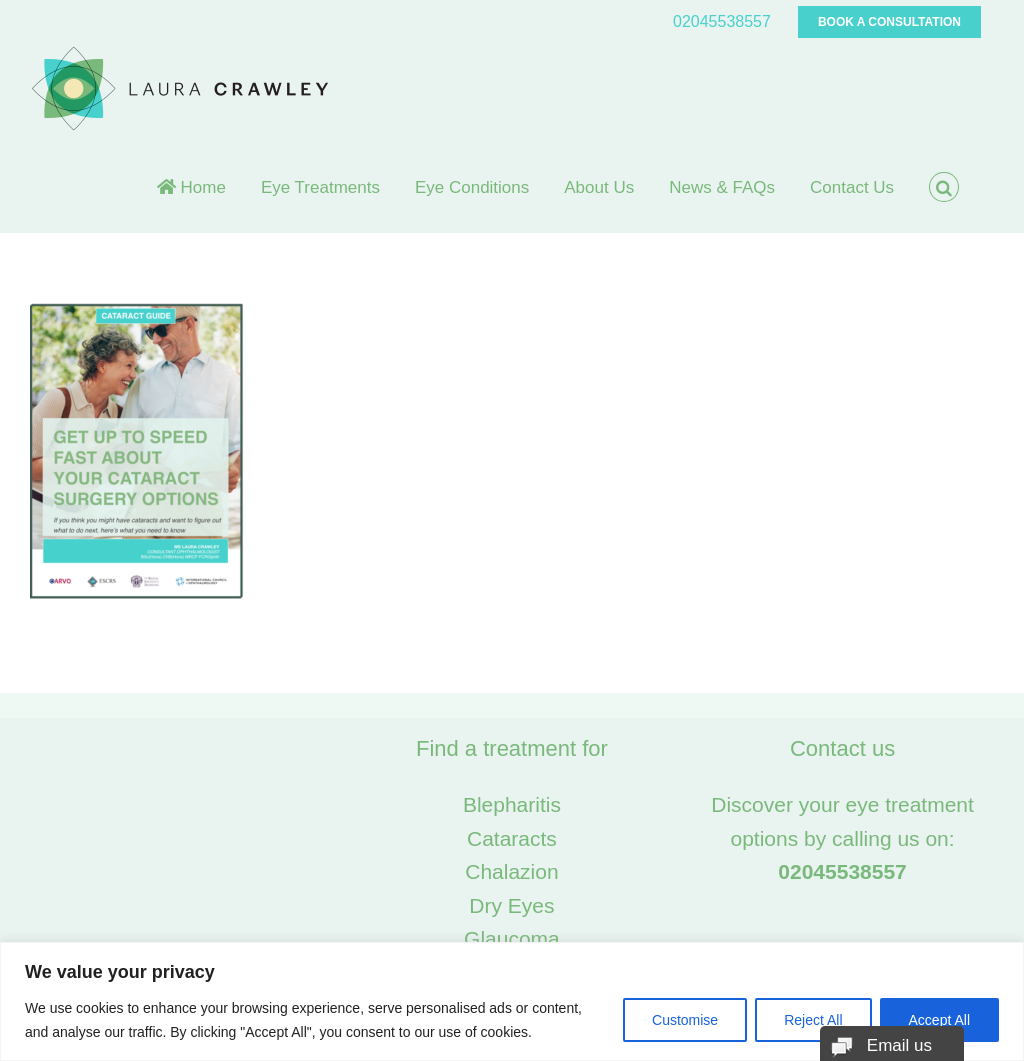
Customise (685, 1020)
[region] (512, 1001)
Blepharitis (512, 804)
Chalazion (511, 871)
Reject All (813, 1020)
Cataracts (512, 838)
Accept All (939, 1020)
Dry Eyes (511, 905)
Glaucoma (512, 938)
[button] (944, 187)
